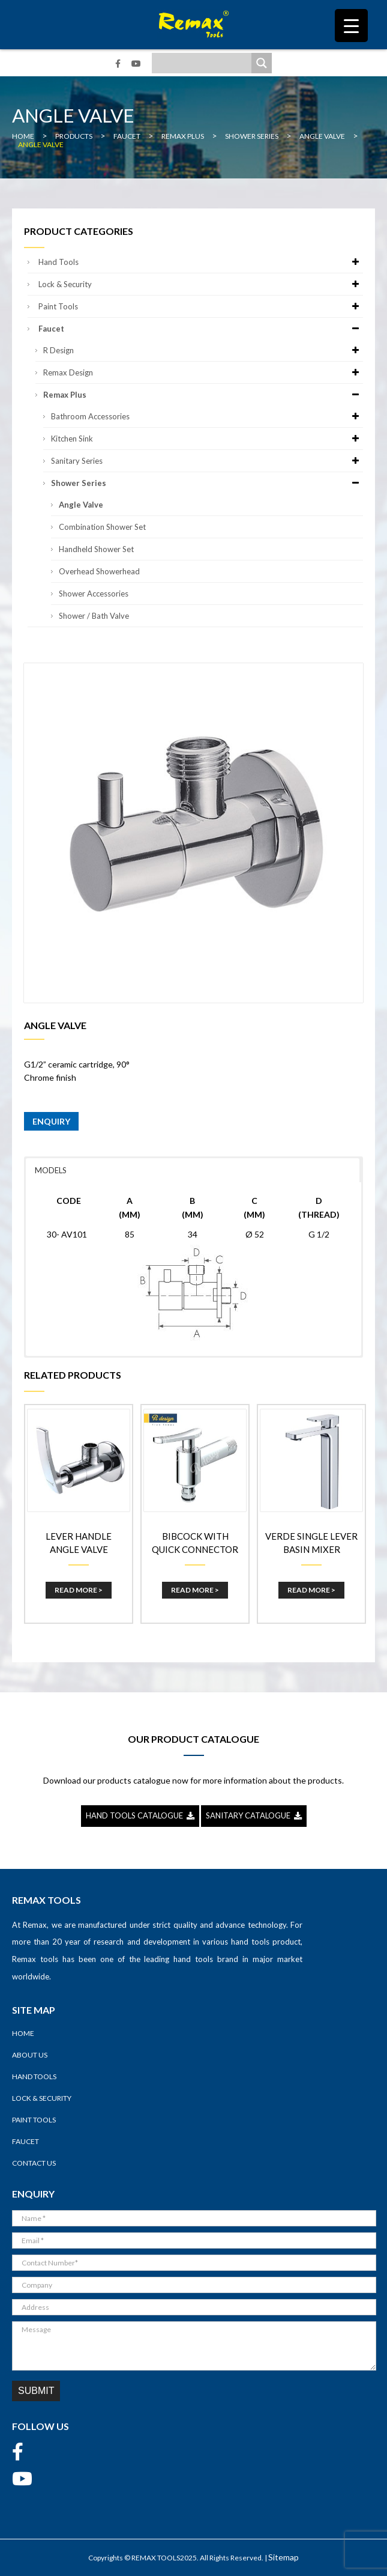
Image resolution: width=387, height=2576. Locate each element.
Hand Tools (200, 262)
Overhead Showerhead (99, 571)
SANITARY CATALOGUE (254, 1815)
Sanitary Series (207, 461)
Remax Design (203, 372)
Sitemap (283, 2557)
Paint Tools (200, 306)
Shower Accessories (93, 593)
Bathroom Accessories (207, 416)
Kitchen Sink (207, 438)
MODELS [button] (51, 1170)
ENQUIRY (51, 1121)
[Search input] (204, 63)
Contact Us (34, 2162)
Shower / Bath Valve (94, 616)
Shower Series (207, 483)
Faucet (200, 328)
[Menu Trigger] (351, 25)
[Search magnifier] (261, 63)
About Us (29, 2054)
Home (23, 2033)
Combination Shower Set (102, 527)
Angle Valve (81, 504)
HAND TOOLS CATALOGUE (140, 1815)
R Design (203, 350)
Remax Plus (203, 394)
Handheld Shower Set (96, 549)
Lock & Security (200, 284)
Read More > (79, 1589)
